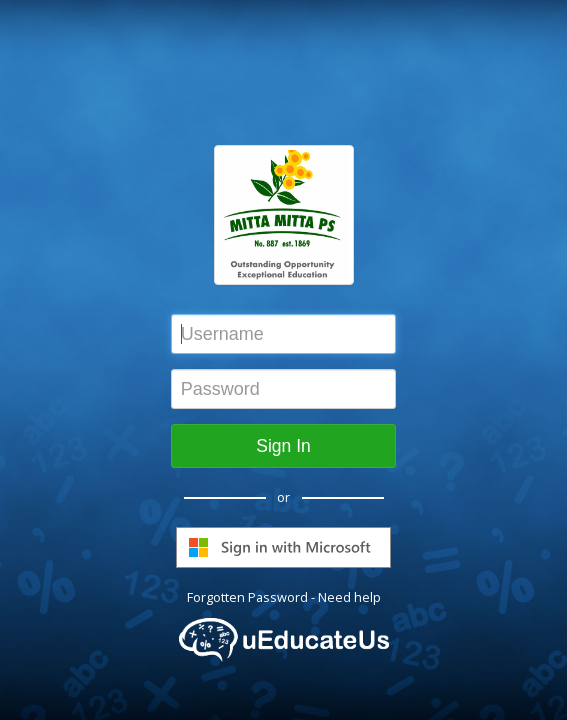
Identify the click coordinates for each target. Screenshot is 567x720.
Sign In (283, 446)
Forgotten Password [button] (247, 597)
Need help (349, 597)
